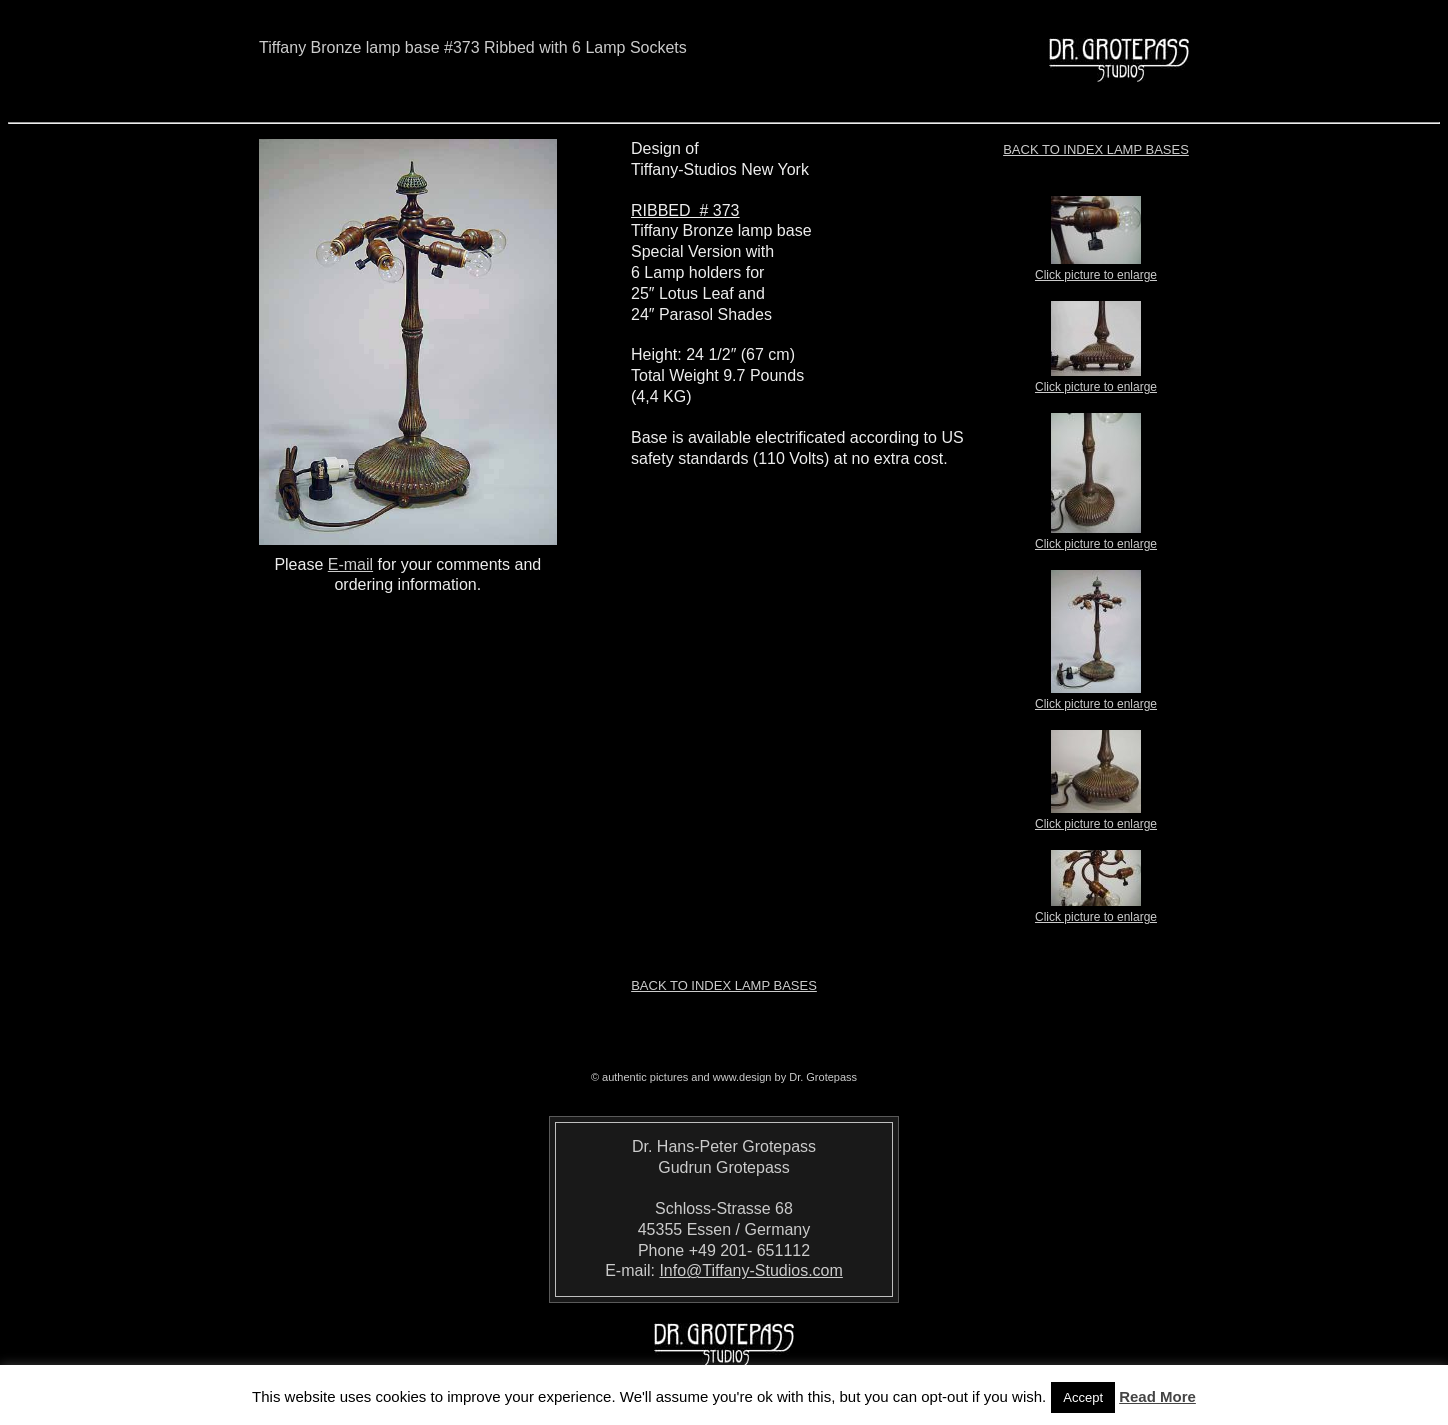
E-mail (350, 564)
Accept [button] (1083, 1397)
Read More (1157, 1396)
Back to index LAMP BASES (1096, 149)
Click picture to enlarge (1096, 269)
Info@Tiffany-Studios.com (750, 1270)
